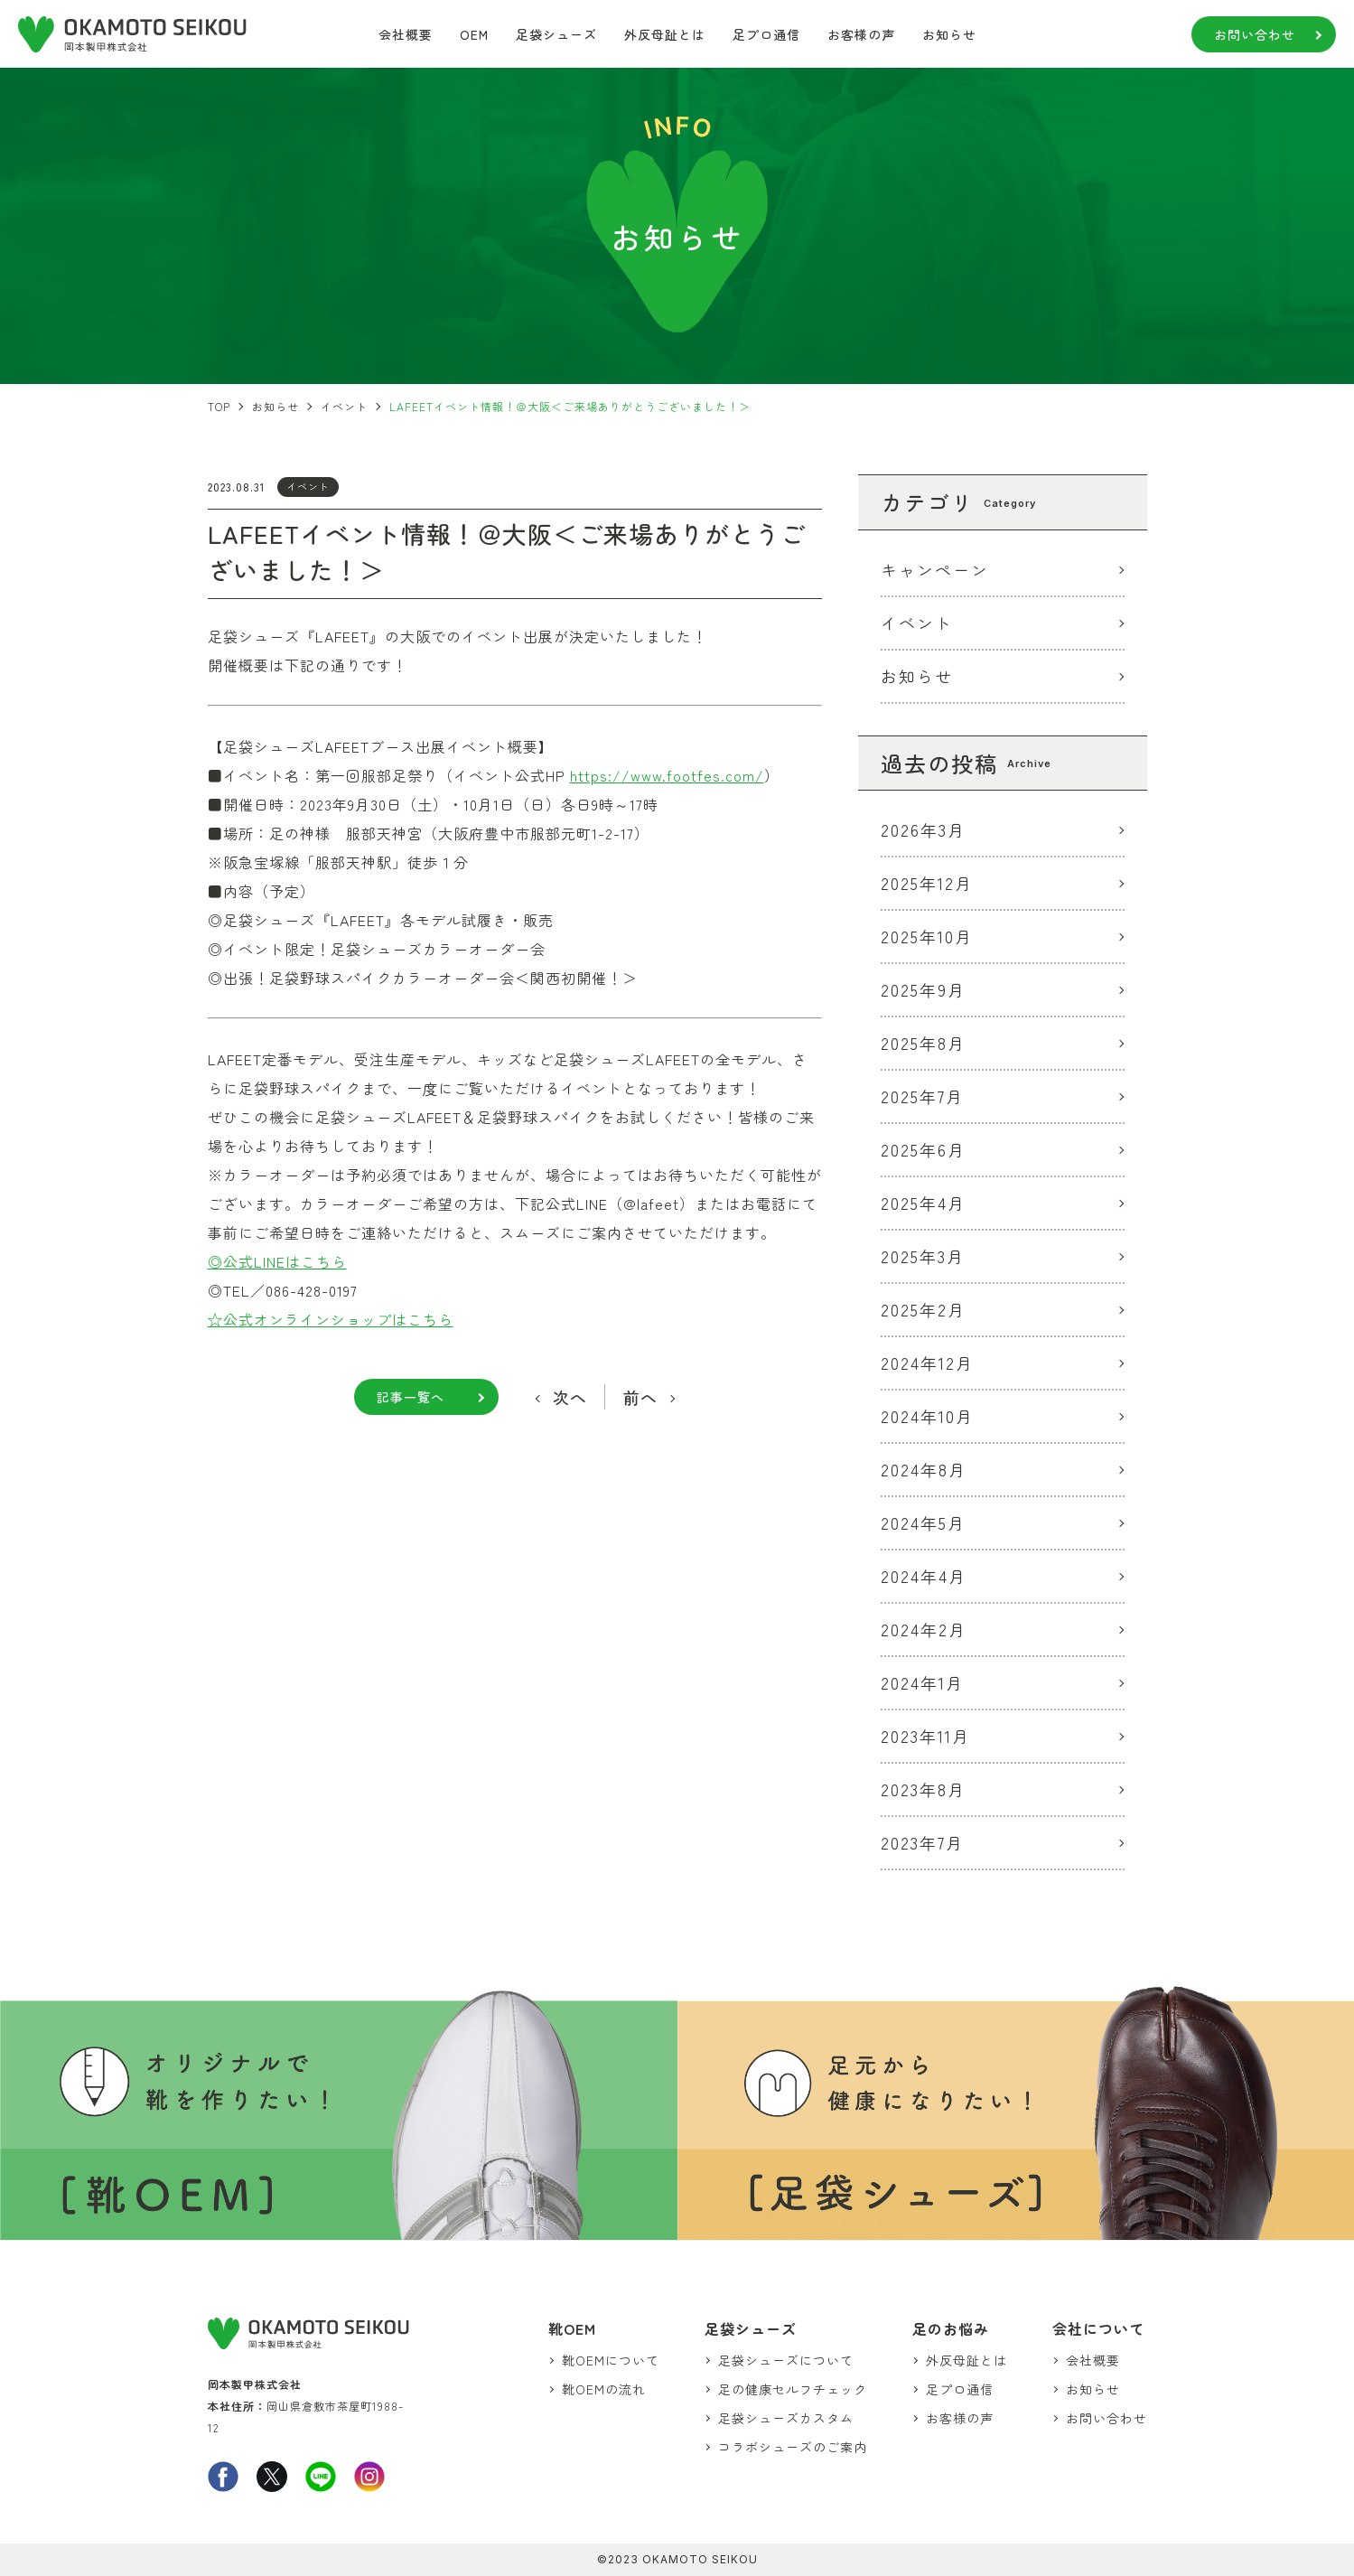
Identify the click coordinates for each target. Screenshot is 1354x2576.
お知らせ (949, 34)
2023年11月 (925, 1735)
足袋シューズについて (786, 2360)
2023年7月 (922, 1842)
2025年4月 (923, 1202)
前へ (640, 1397)
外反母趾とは (664, 34)
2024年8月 (923, 1469)
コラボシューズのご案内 (792, 2447)
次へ (570, 1397)
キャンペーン (935, 569)
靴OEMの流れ (604, 2389)
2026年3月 (923, 829)
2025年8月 (923, 1042)
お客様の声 (861, 34)
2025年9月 (923, 989)
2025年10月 (927, 936)
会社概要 (405, 34)
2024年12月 (927, 1362)
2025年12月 (927, 883)
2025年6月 (923, 1149)
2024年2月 (923, 1629)
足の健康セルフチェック (792, 2389)
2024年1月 (922, 1682)
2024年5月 (923, 1522)
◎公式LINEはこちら (277, 1261)
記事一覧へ (410, 1397)
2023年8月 (923, 1789)
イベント (308, 486)
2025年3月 (923, 1256)
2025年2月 (923, 1309)
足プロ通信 (766, 34)
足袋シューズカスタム (786, 2418)
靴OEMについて (610, 2360)
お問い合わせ (1254, 34)
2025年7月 (922, 1096)
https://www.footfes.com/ (667, 775)
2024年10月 (927, 1416)
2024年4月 (923, 1576)
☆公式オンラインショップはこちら (330, 1319)
